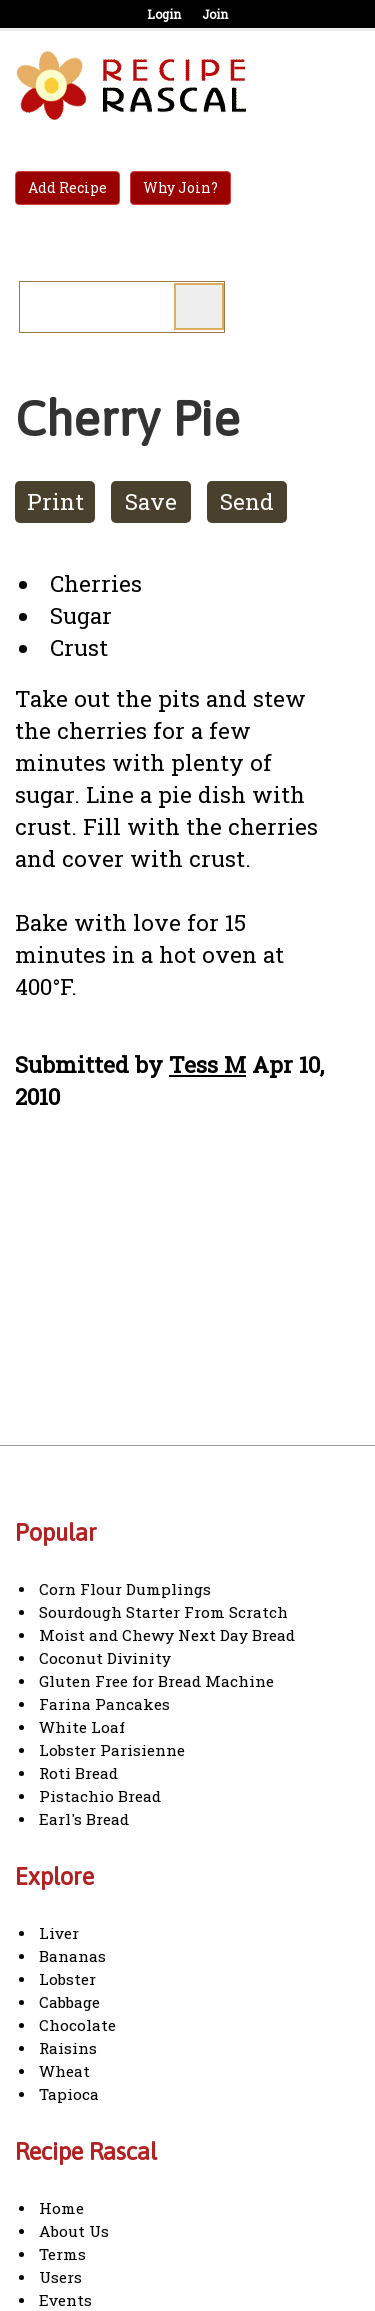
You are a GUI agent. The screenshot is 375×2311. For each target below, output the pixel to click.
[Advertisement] (183, 1297)
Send (247, 501)
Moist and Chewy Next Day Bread (167, 1635)
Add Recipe (67, 187)
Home (61, 2208)
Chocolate (77, 2025)
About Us (74, 2231)
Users (60, 2277)
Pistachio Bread (100, 1796)
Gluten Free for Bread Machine (156, 1681)
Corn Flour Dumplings (125, 1589)
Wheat (64, 2071)
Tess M (207, 1064)
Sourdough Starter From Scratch (163, 1612)
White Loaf (82, 1727)
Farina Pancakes (104, 1704)
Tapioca (69, 2094)
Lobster (67, 1979)
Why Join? (180, 187)
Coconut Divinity (105, 1658)
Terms (62, 2254)
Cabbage (69, 2002)
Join (215, 14)
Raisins (68, 2048)
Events (65, 2300)
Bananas (72, 1956)
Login (164, 14)
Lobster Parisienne (112, 1750)
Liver (59, 1933)
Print (55, 501)
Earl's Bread (84, 1819)
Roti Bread (78, 1773)
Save (151, 501)
